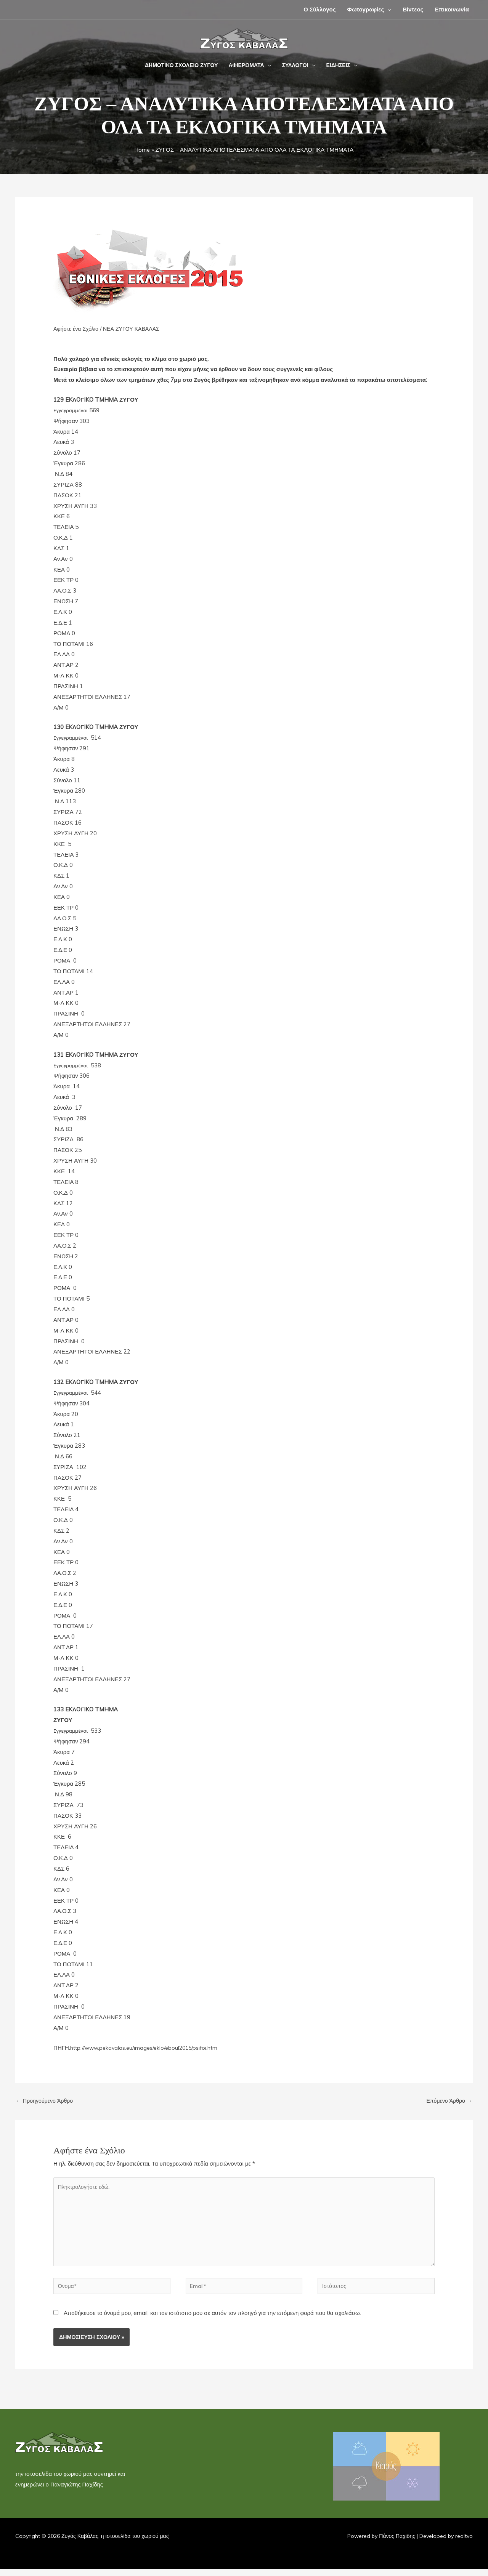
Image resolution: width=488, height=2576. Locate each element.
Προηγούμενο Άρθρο (46, 2101)
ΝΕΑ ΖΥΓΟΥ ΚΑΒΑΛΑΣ (135, 328)
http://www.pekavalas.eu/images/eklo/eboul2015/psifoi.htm (147, 2047)
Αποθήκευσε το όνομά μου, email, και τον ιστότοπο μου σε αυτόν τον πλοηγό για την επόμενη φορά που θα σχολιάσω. (212, 2320)
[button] (387, 9)
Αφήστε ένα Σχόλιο (77, 328)
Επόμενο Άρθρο (448, 2101)
